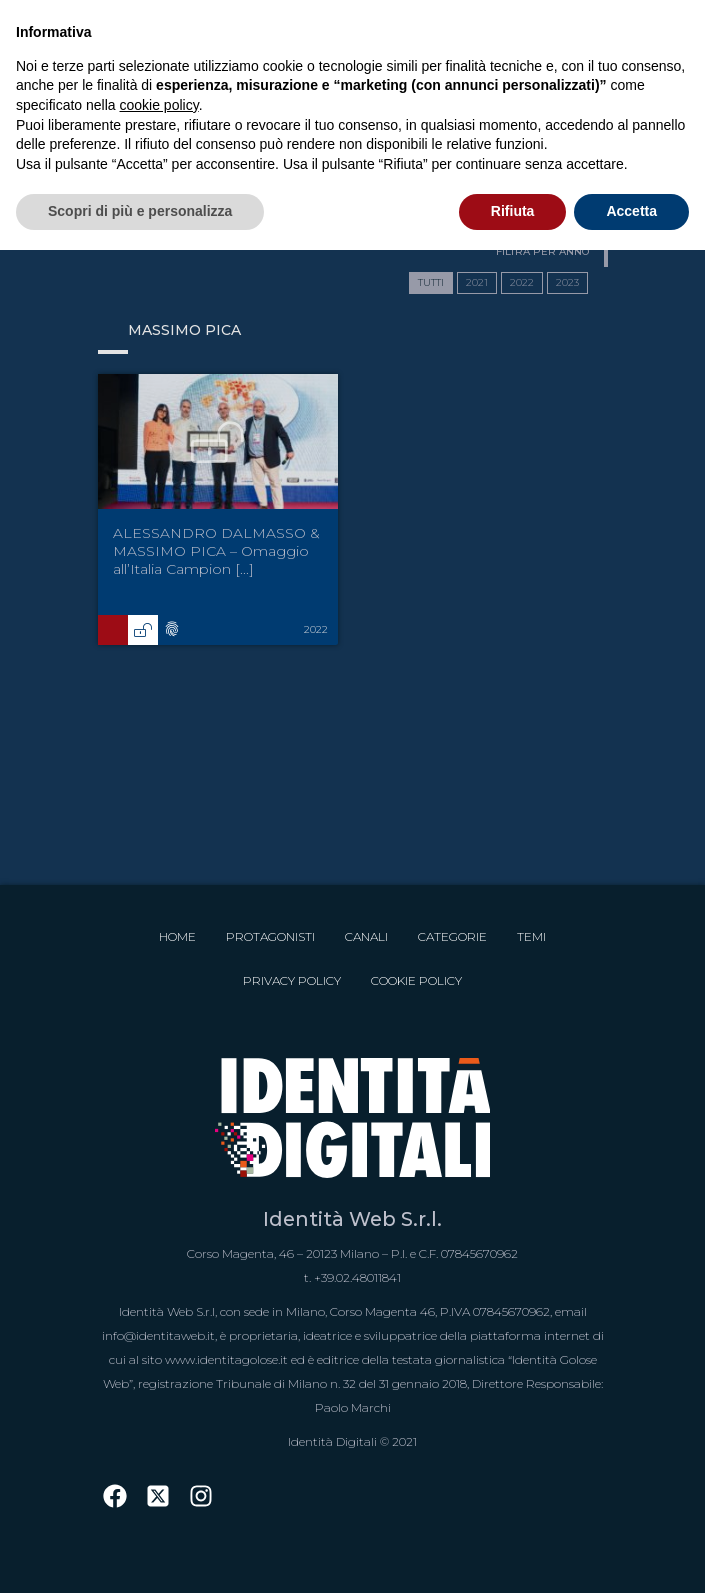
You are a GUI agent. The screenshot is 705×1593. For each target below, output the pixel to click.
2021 (477, 282)
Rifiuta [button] (513, 211)
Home (177, 936)
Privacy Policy (292, 980)
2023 (567, 282)
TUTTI (431, 282)
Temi (531, 936)
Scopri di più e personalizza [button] (140, 211)
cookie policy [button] (159, 105)
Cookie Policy (416, 980)
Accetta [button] (631, 211)
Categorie (452, 936)
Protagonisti (270, 936)
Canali (366, 936)
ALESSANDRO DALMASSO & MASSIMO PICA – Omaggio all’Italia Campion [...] (216, 551)
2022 (522, 282)
